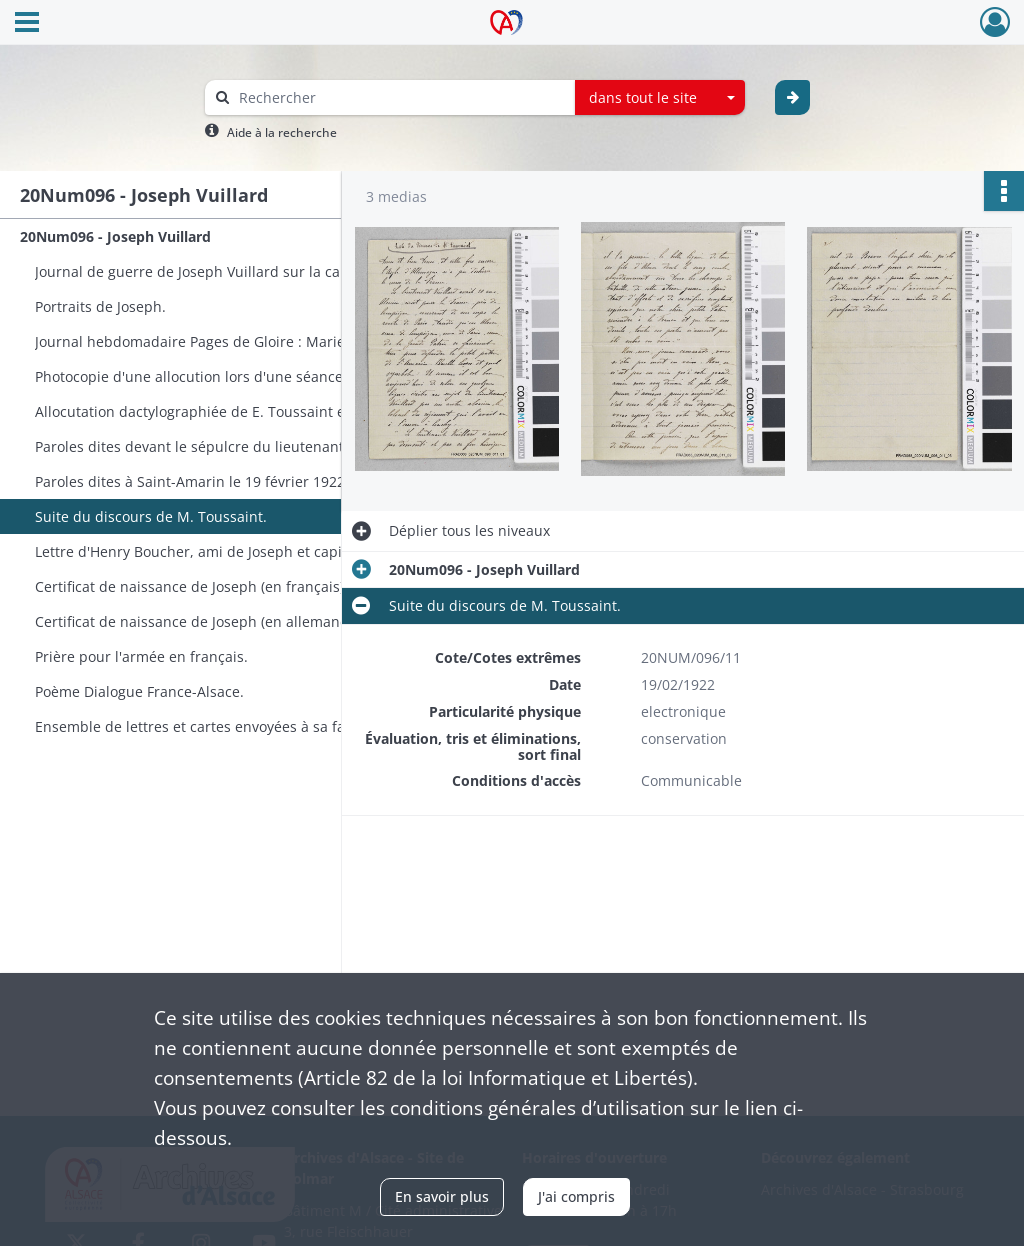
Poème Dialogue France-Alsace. (139, 691)
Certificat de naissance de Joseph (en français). (191, 586)
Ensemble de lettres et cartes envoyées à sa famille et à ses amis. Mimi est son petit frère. (235, 726)
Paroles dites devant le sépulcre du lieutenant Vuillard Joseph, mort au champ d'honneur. (235, 446)
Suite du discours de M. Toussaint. (151, 516)
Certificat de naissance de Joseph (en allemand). (196, 621)
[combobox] (660, 98)
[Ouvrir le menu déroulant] (27, 24)
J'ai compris (576, 1196)
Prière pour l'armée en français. (141, 656)
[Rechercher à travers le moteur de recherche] (400, 97)
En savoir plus (442, 1196)
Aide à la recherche (282, 132)
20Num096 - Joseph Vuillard (115, 236)
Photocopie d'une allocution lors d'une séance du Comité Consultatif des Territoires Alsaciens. (235, 376)
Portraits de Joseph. (100, 306)
